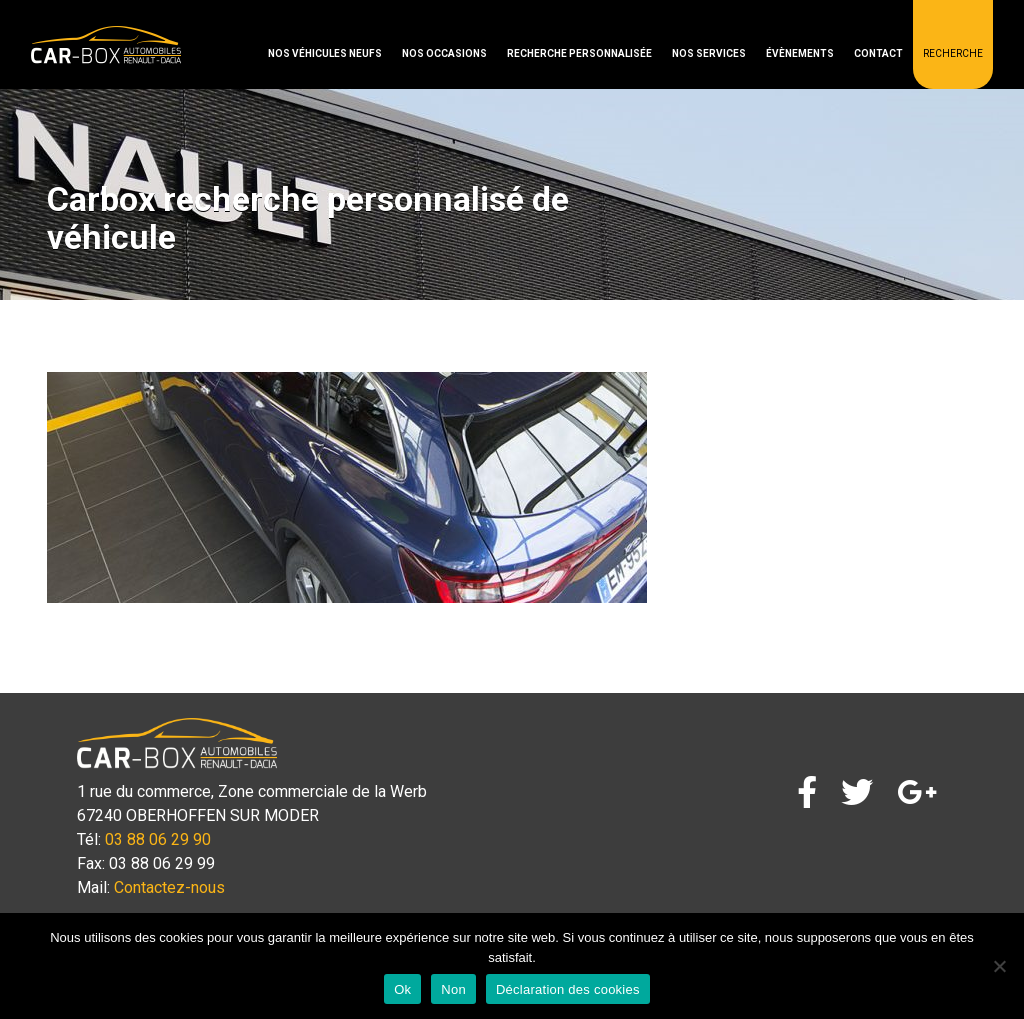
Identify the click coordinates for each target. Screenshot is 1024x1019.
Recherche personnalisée (579, 53)
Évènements (800, 53)
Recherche (953, 53)
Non (453, 989)
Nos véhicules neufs (325, 53)
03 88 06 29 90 (158, 839)
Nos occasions (444, 53)
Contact (878, 53)
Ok (402, 989)
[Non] (999, 966)
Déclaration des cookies (568, 989)
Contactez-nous (169, 887)
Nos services (709, 53)
